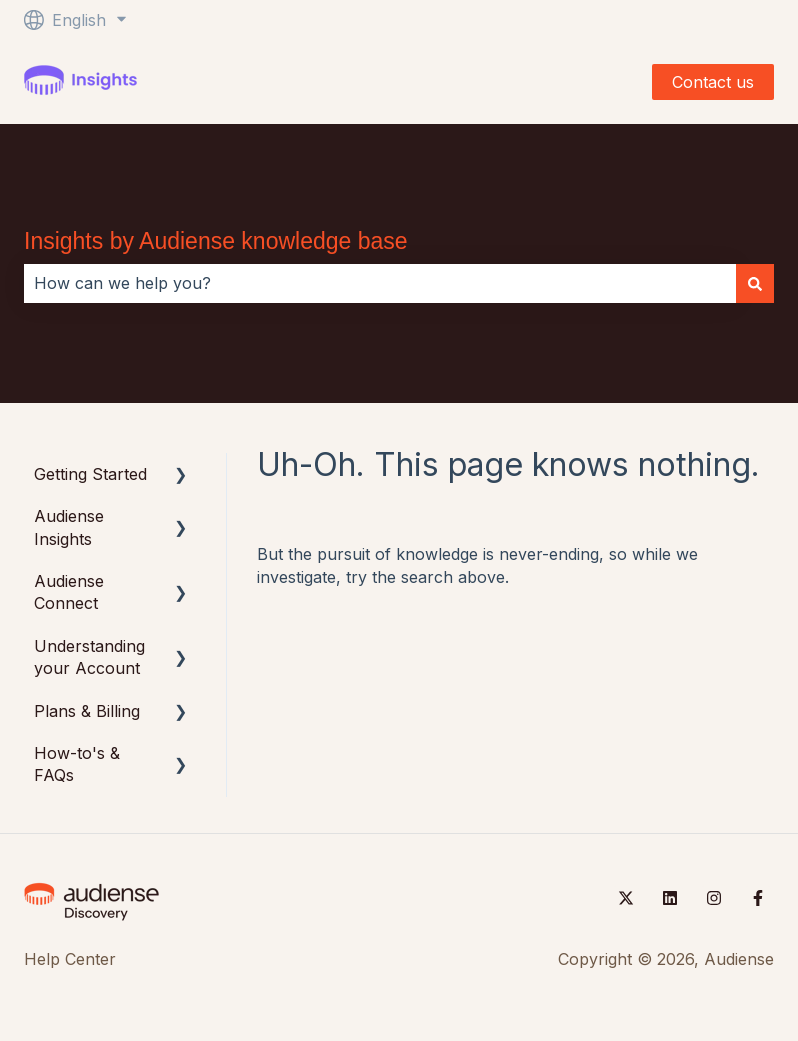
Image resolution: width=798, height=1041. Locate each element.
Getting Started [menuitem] (90, 474)
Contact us (713, 82)
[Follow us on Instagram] (714, 898)
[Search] (755, 283)
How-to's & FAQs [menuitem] (77, 764)
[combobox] (380, 283)
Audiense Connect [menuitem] (69, 592)
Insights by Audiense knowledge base (216, 241)
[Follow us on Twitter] (626, 898)
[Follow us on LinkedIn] (670, 898)
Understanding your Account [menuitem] (89, 657)
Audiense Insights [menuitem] (69, 527)
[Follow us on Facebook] (758, 898)
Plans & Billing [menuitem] (87, 711)
